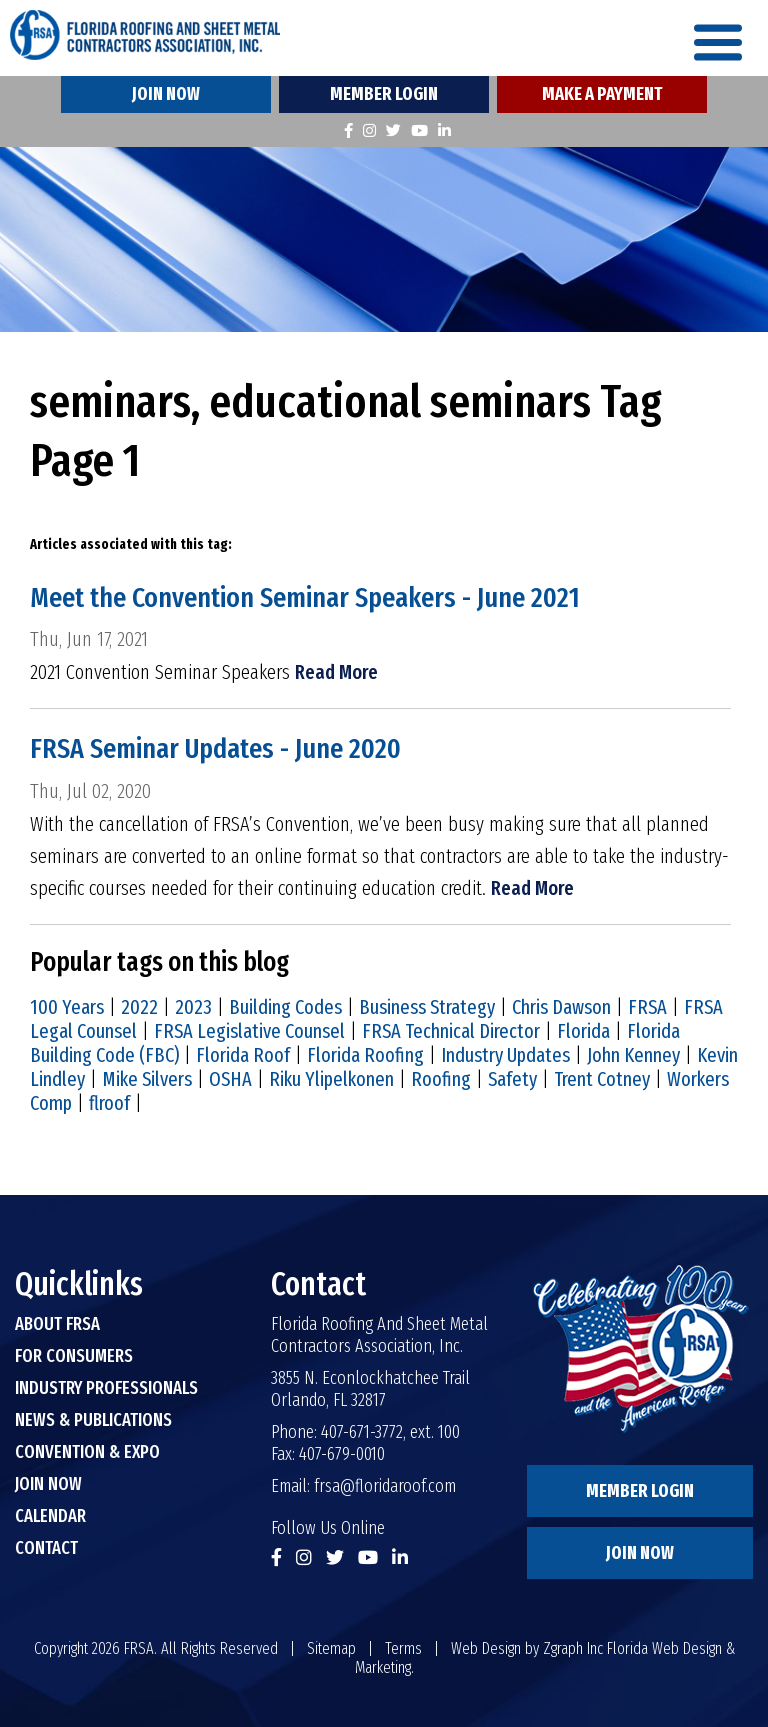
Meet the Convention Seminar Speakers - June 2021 (305, 597)
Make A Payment (602, 94)
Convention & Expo (87, 1452)
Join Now (166, 94)
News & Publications (93, 1420)
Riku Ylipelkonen (331, 1079)
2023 (193, 1007)
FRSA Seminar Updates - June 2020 (215, 748)
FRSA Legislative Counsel (249, 1031)
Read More (336, 672)
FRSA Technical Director (451, 1031)
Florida (583, 1031)
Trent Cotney (602, 1079)
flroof (109, 1103)
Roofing (441, 1079)
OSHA (230, 1079)
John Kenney (633, 1055)
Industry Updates (505, 1055)
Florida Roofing (365, 1055)
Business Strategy (427, 1007)
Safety (512, 1079)
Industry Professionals (106, 1388)
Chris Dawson (561, 1007)
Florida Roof (243, 1055)
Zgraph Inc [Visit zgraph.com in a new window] (573, 1648)
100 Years (67, 1007)
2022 (139, 1007)
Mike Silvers (147, 1079)
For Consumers (74, 1356)
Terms (403, 1648)
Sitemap (331, 1648)
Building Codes (285, 1007)
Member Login (384, 94)
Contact (46, 1548)
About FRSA (57, 1324)
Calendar (50, 1516)
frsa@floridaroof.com (385, 1486)
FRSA (647, 1007)
